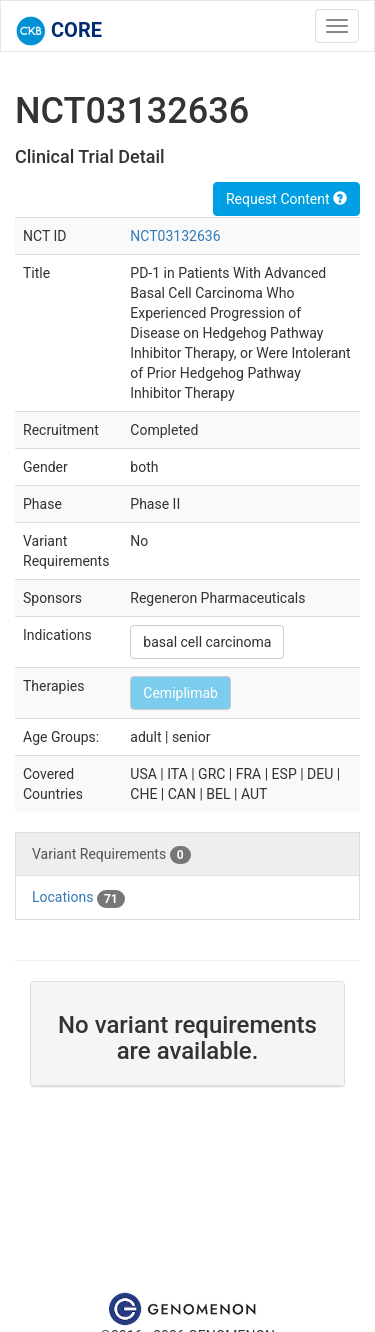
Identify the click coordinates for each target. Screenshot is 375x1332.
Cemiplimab (180, 693)
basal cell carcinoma (207, 642)
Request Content (286, 199)
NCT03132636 (175, 236)
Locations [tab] (78, 898)
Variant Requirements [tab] (111, 855)
